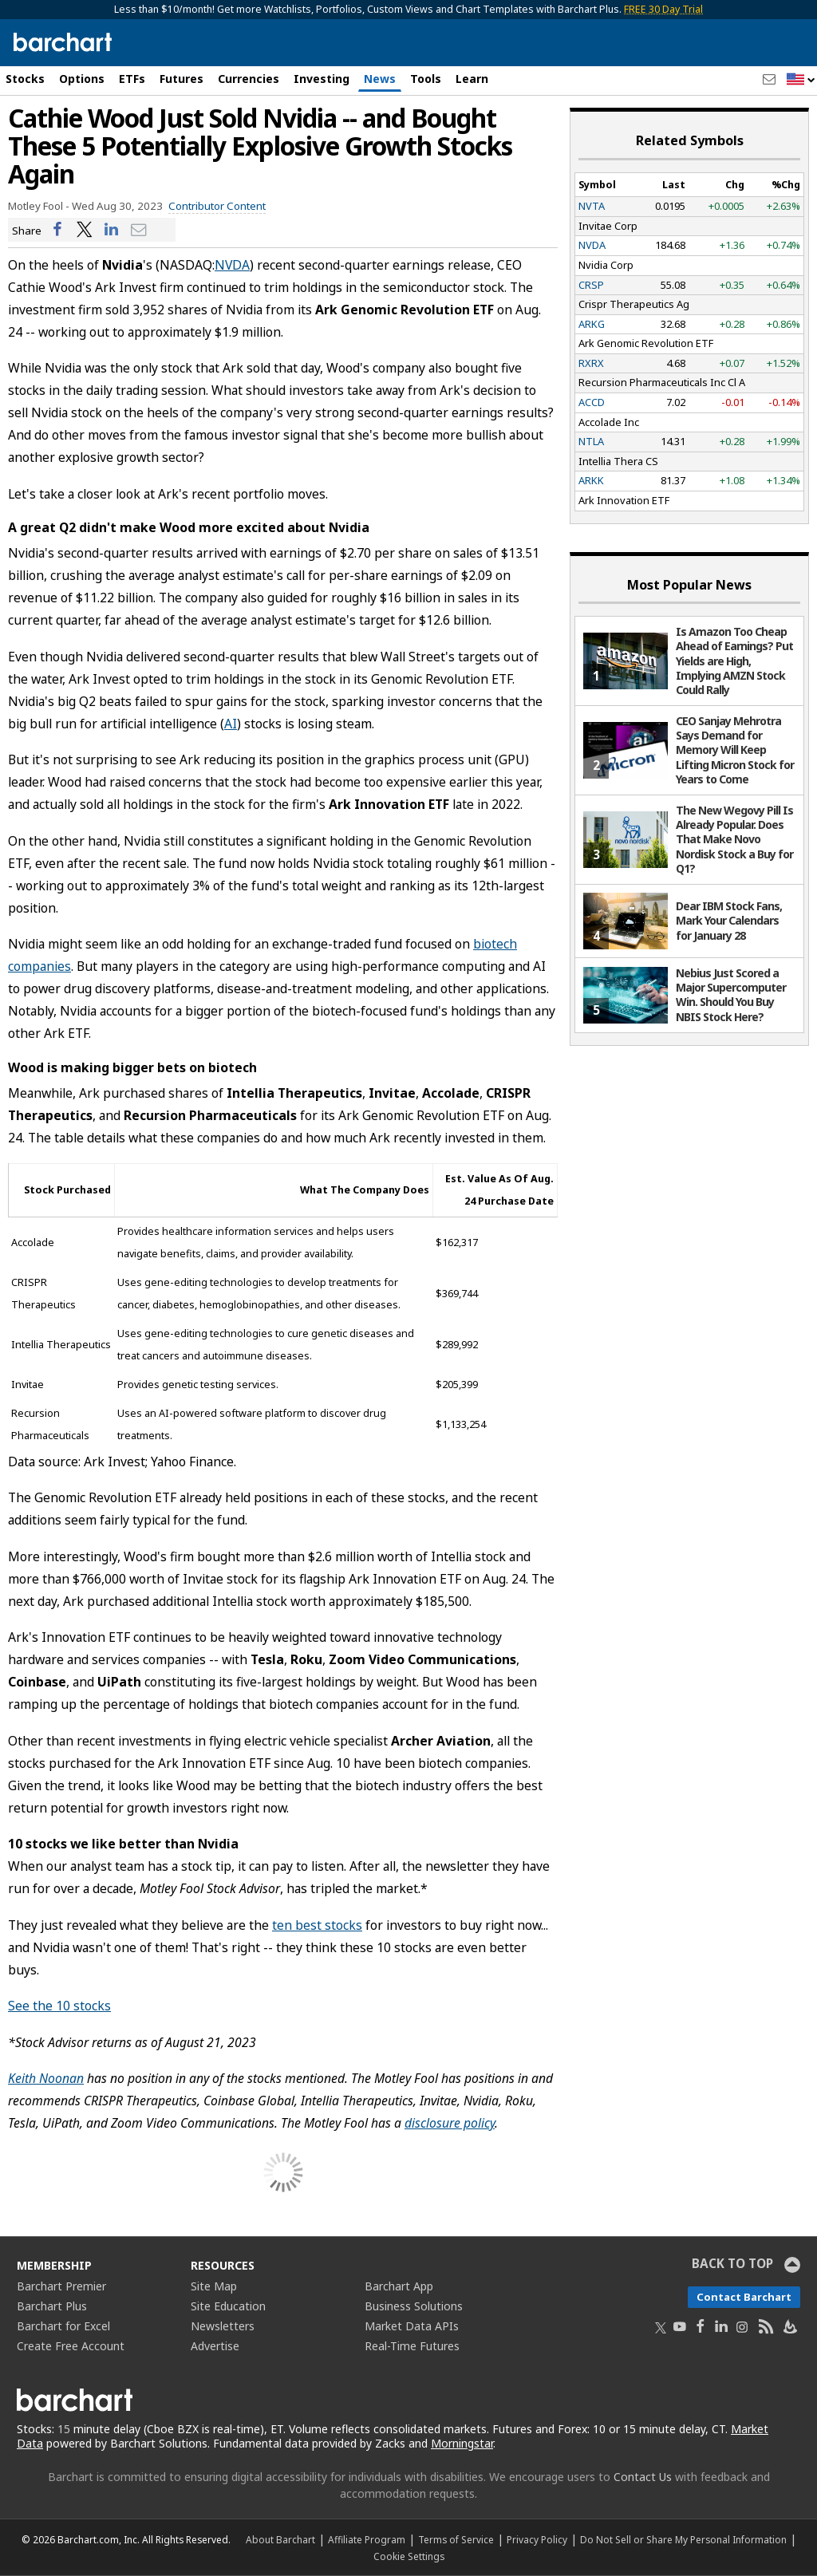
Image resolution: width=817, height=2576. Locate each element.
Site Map (214, 2286)
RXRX (591, 363)
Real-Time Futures (412, 2345)
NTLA (591, 441)
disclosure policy (450, 2123)
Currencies (248, 78)
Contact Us (643, 2476)
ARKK (591, 480)
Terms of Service (456, 2539)
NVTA (591, 206)
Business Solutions (414, 2306)
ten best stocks (317, 1925)
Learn (472, 78)
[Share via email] (139, 230)
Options (82, 78)
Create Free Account (70, 2345)
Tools (425, 78)
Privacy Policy (537, 2539)
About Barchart (280, 2539)
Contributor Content (217, 206)
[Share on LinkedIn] (112, 230)
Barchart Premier (61, 2286)
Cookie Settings (408, 2556)
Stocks (25, 78)
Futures (181, 78)
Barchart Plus (52, 2306)
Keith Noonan (46, 2078)
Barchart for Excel (63, 2325)
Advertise (215, 2345)
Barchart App (399, 2286)
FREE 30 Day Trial (663, 9)
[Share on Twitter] (85, 230)
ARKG (591, 324)
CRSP (591, 285)
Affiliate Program (366, 2539)
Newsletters (223, 2325)
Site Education (228, 2306)
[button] (801, 80)
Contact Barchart (744, 2297)
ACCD (591, 402)
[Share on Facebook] (57, 230)
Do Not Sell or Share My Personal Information (683, 2539)
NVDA (232, 265)
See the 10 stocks (59, 2005)
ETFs (132, 78)
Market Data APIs (412, 2325)
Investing (321, 78)
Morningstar (462, 2443)
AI (230, 723)
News (380, 78)
